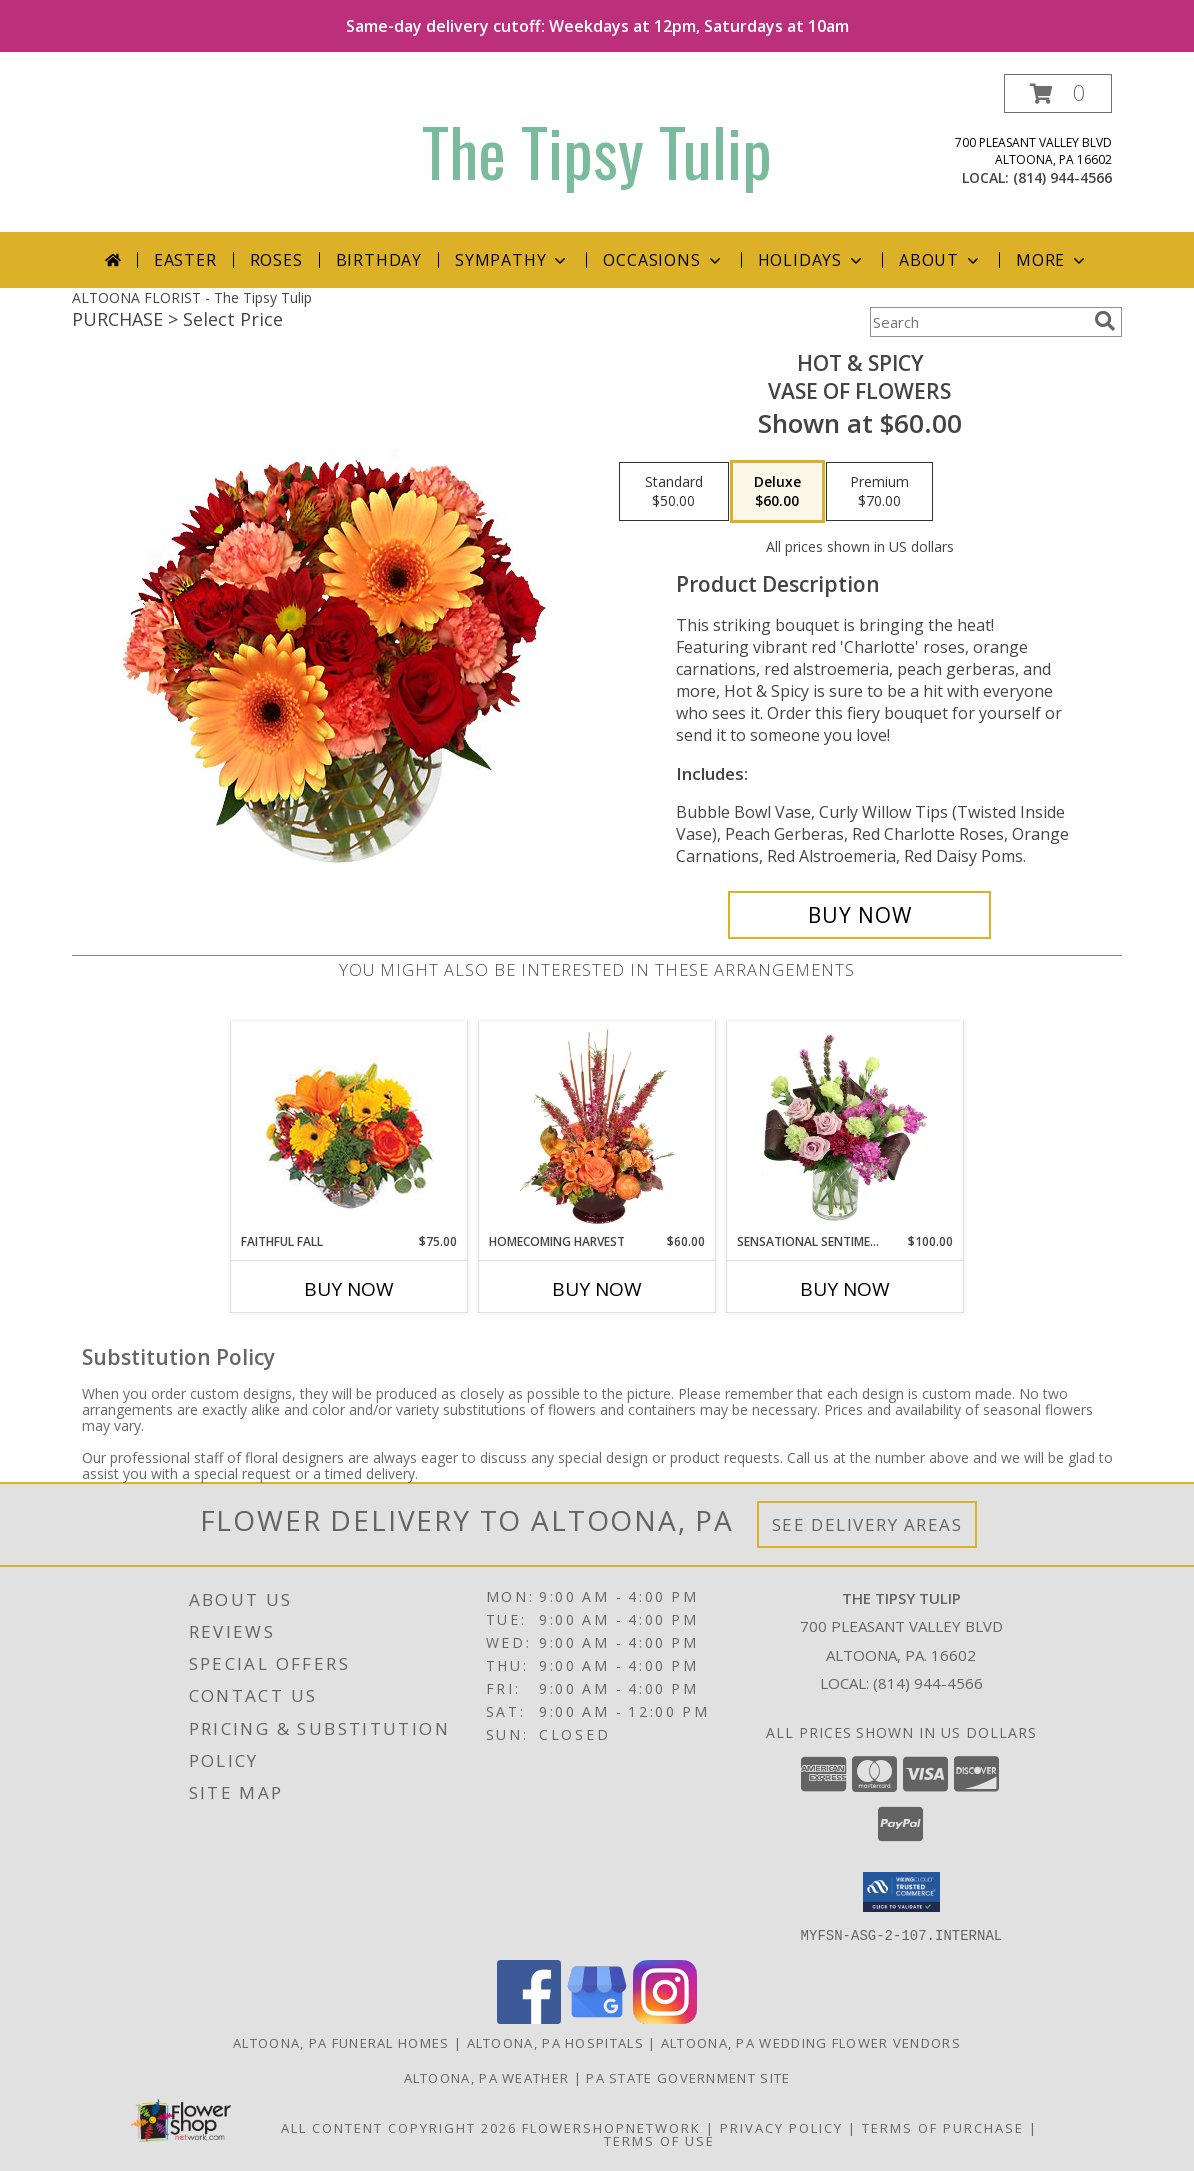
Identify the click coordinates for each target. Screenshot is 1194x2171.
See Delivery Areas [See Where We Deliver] (867, 1524)
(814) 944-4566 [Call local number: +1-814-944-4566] (1062, 177)
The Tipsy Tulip (597, 150)
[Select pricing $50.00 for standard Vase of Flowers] (674, 492)
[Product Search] (978, 322)
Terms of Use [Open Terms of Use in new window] (659, 2140)
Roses (276, 260)
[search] (1105, 321)
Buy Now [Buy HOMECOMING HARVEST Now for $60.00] (597, 1289)
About (941, 260)
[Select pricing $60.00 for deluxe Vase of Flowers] (777, 492)
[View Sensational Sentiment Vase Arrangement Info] (845, 1127)
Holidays (812, 260)
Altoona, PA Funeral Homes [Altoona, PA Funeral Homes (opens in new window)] (341, 2042)
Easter (185, 260)
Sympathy (512, 260)
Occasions (663, 260)
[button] (1058, 93)
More (1052, 260)
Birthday (379, 260)
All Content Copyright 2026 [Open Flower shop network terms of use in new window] (399, 2127)
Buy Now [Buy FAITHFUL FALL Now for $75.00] (349, 1289)
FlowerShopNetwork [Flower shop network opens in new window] (611, 2127)
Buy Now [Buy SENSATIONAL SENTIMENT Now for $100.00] (845, 1289)
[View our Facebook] (529, 2017)
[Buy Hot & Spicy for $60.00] (859, 915)
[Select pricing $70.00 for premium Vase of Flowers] (879, 492)
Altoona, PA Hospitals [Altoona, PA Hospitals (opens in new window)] (555, 2042)
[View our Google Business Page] (597, 2017)
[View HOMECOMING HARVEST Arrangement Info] (597, 1127)
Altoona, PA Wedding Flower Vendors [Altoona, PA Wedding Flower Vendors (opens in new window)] (811, 2042)
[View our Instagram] (665, 2017)
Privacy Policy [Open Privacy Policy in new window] (781, 2127)
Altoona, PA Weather (487, 2077)
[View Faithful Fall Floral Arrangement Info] (349, 1127)
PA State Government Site (688, 2077)
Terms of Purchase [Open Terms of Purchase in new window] (943, 2127)
